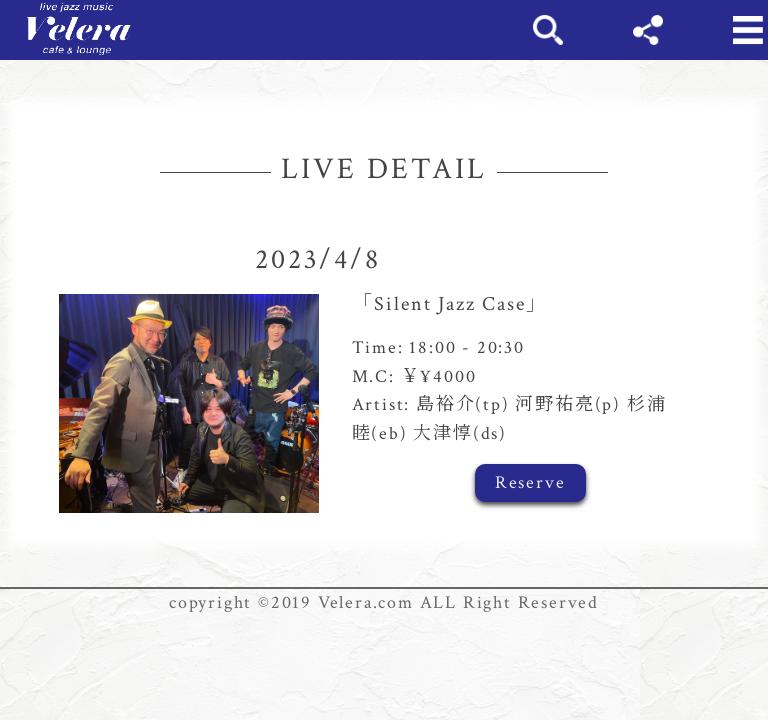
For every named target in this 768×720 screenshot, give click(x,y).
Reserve (530, 482)
